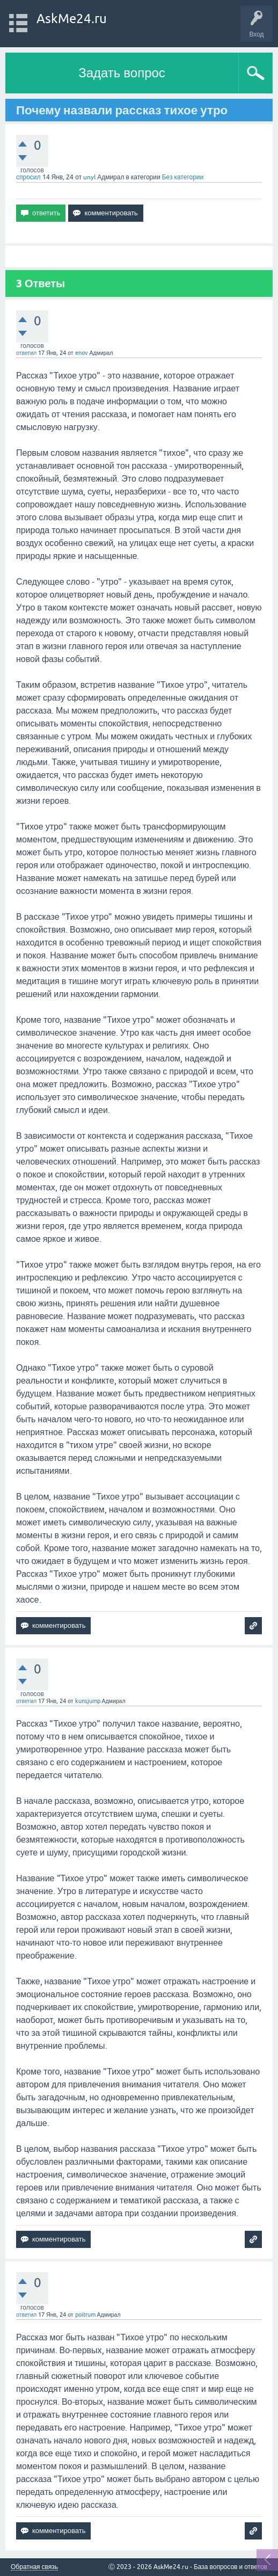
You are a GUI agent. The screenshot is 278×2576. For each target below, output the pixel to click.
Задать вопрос (121, 73)
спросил (28, 177)
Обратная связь (34, 2567)
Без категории (183, 177)
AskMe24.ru (71, 18)
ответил (26, 353)
